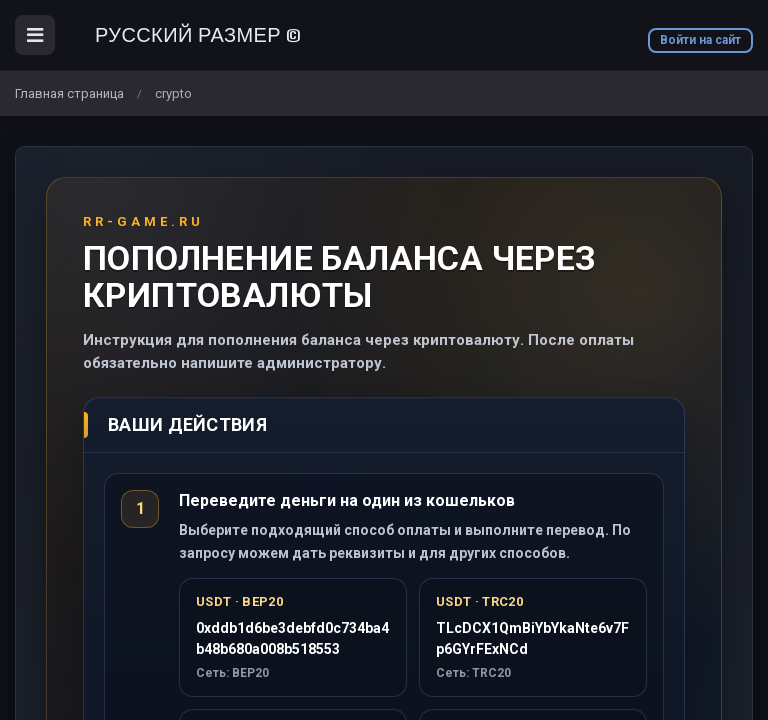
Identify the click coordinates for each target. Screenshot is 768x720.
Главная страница (69, 93)
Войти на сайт (700, 40)
